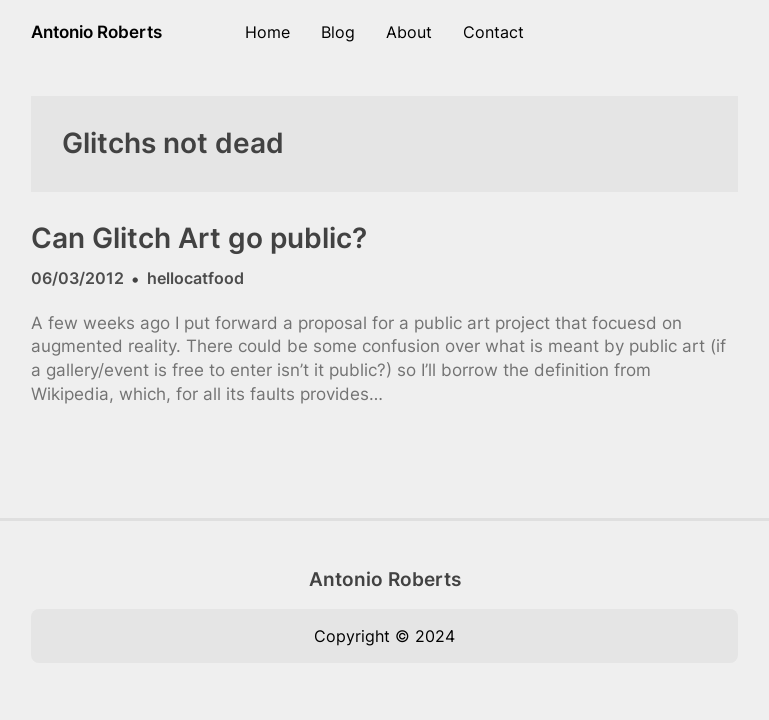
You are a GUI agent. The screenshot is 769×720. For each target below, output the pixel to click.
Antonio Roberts (96, 32)
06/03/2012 (77, 278)
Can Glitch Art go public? (199, 238)
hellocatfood (195, 278)
